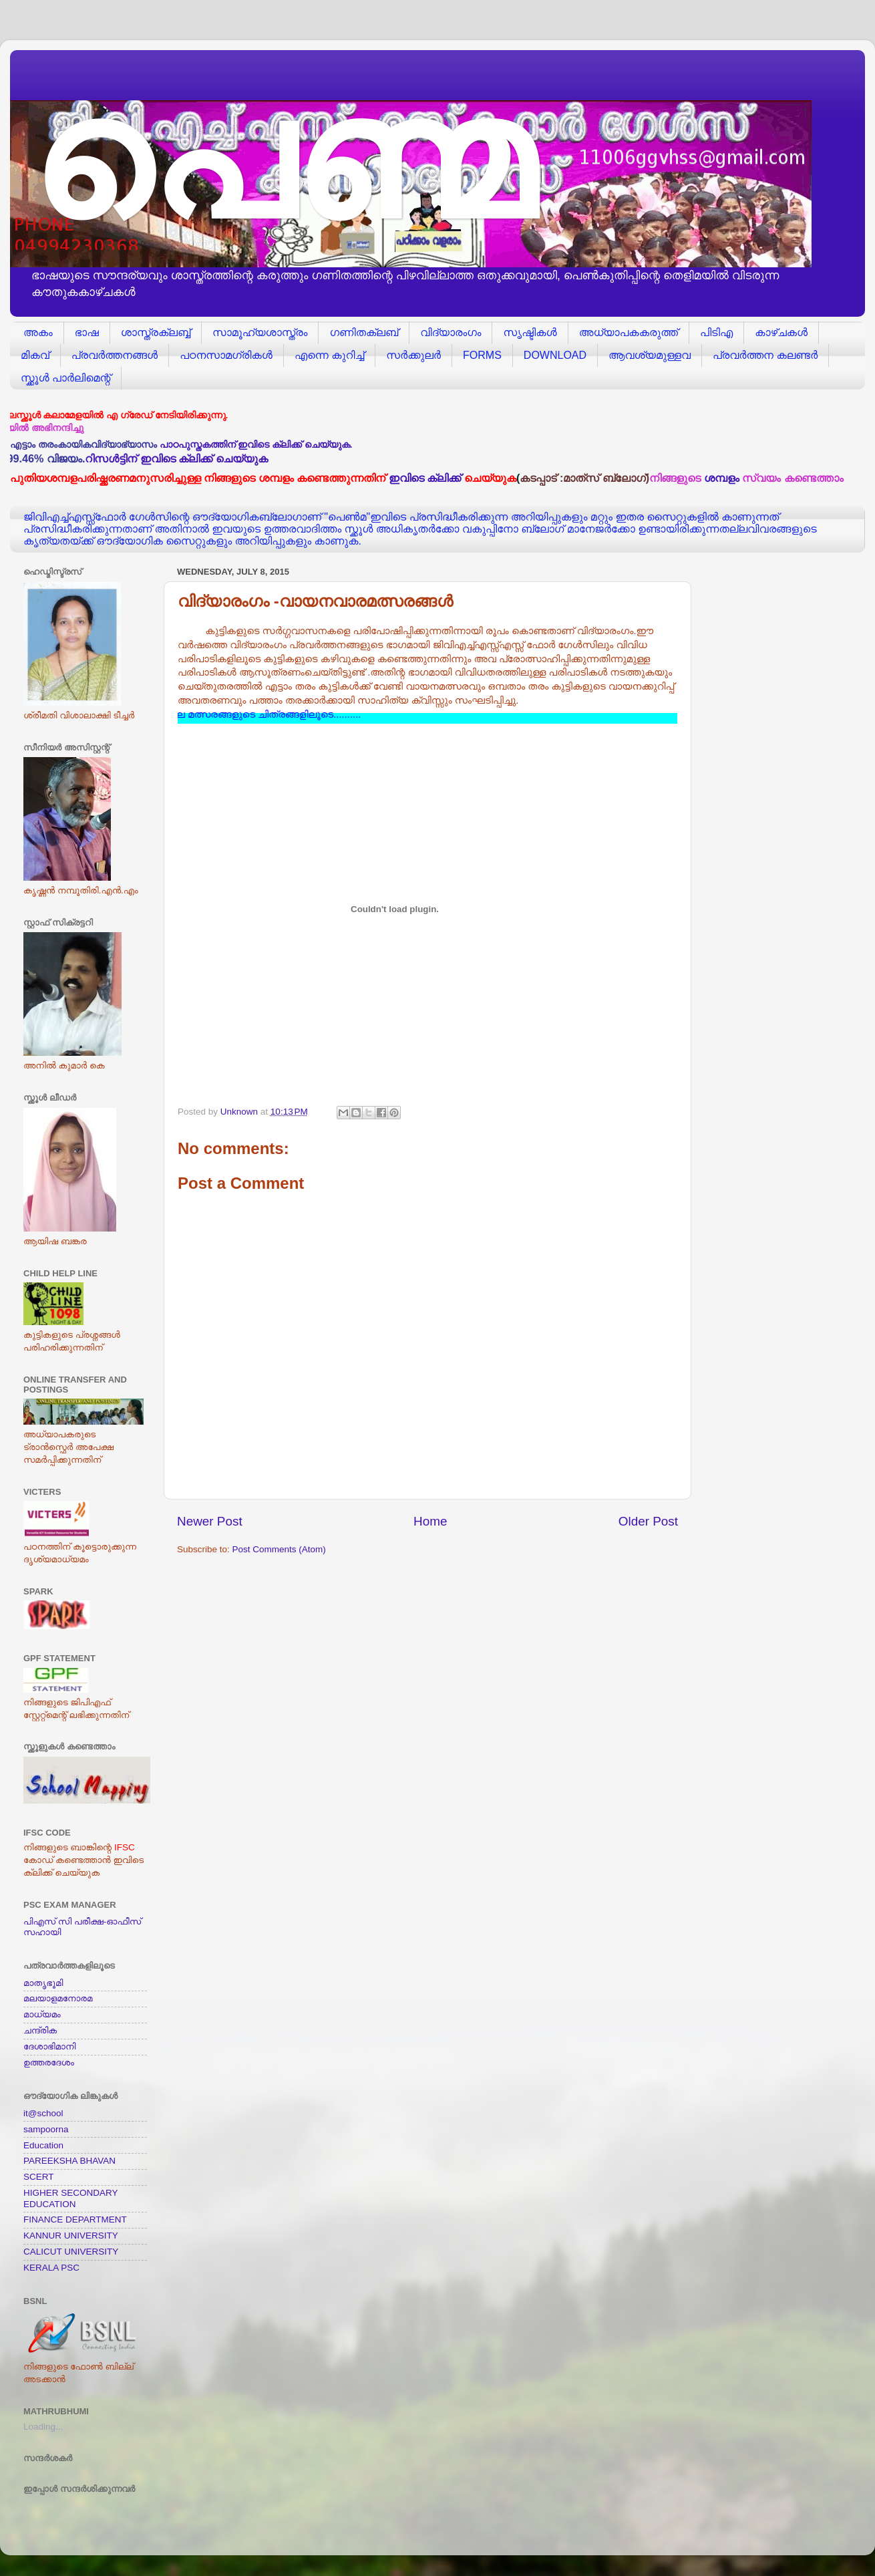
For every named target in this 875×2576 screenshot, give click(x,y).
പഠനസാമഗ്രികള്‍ (226, 355)
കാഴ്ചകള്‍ (781, 332)
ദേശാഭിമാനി (49, 2046)
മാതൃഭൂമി (43, 1983)
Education (43, 2145)
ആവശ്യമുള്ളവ (649, 355)
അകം (38, 332)
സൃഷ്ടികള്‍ (529, 332)
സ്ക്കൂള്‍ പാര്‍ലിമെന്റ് (65, 378)
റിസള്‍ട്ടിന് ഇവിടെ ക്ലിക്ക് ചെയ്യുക (186, 458)
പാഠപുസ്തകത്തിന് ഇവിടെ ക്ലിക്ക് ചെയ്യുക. (256, 445)
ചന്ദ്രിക (40, 2030)
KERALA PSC (51, 2268)
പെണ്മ (281, 160)
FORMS (482, 355)
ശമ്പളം (721, 478)
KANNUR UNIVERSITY (70, 2236)
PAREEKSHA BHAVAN (69, 2161)
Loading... (43, 2427)
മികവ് (35, 355)
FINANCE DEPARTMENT (75, 2219)
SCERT (38, 2177)
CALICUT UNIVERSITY (70, 2252)
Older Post (648, 1521)
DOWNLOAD (555, 355)
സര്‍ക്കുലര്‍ (413, 355)
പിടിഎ (716, 332)
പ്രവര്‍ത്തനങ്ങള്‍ (114, 355)
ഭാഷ (87, 332)
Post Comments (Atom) (279, 1549)
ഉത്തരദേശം (48, 2062)
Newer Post (209, 1521)
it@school (43, 2113)
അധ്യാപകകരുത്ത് (628, 332)
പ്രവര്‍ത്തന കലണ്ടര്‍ (765, 355)
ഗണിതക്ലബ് (363, 332)
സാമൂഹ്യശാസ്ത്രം (259, 332)
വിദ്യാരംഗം (450, 332)
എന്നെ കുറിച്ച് (329, 355)
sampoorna (46, 2129)
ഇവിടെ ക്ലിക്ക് (425, 478)
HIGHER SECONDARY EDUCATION (70, 2198)
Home (430, 1521)
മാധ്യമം (42, 2014)
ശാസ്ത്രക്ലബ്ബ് (155, 332)
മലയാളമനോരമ (58, 1998)
